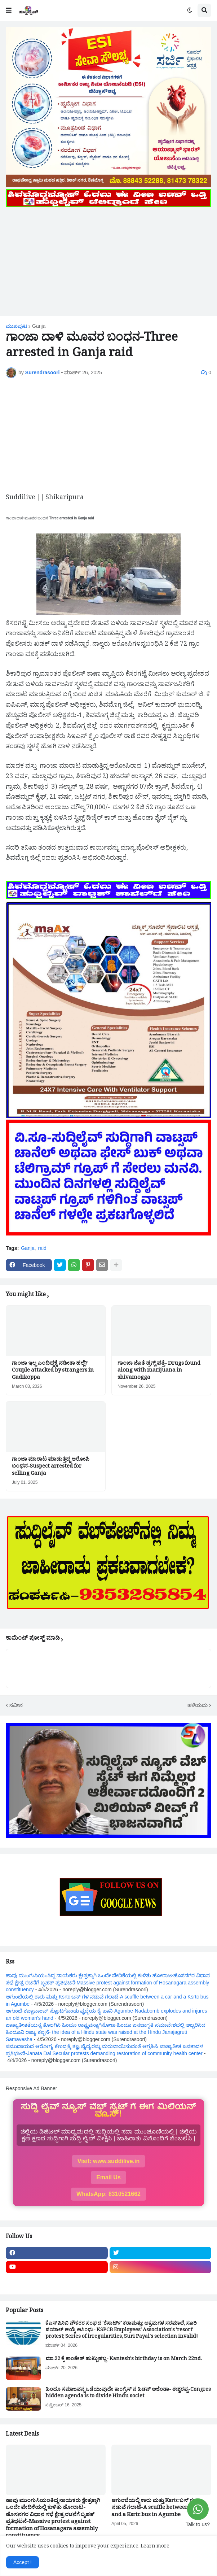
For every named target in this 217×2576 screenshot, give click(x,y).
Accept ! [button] (22, 2562)
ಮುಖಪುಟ (16, 325)
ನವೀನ (16, 1705)
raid (42, 1248)
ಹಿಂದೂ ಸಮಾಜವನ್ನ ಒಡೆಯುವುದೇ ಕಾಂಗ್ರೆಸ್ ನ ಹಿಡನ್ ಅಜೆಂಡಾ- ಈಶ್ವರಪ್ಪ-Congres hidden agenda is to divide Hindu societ (128, 2393)
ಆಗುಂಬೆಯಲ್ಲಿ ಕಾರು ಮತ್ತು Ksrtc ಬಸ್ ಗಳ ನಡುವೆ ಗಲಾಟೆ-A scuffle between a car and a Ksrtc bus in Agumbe (156, 2508)
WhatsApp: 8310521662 (108, 2194)
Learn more (155, 2547)
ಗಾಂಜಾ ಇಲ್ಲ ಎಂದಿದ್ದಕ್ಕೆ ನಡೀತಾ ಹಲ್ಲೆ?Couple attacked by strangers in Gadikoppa (53, 1371)
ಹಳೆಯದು (197, 1705)
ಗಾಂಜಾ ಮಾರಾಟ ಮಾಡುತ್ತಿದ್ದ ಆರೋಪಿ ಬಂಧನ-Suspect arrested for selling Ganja (50, 1467)
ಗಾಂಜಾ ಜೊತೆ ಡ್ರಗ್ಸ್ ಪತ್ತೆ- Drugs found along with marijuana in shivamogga (159, 1371)
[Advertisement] (108, 259)
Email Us (108, 2177)
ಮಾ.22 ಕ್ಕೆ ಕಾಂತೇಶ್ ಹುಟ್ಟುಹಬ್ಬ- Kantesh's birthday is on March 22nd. (123, 2360)
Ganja (38, 325)
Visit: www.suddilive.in (109, 2161)
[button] (8, 10)
